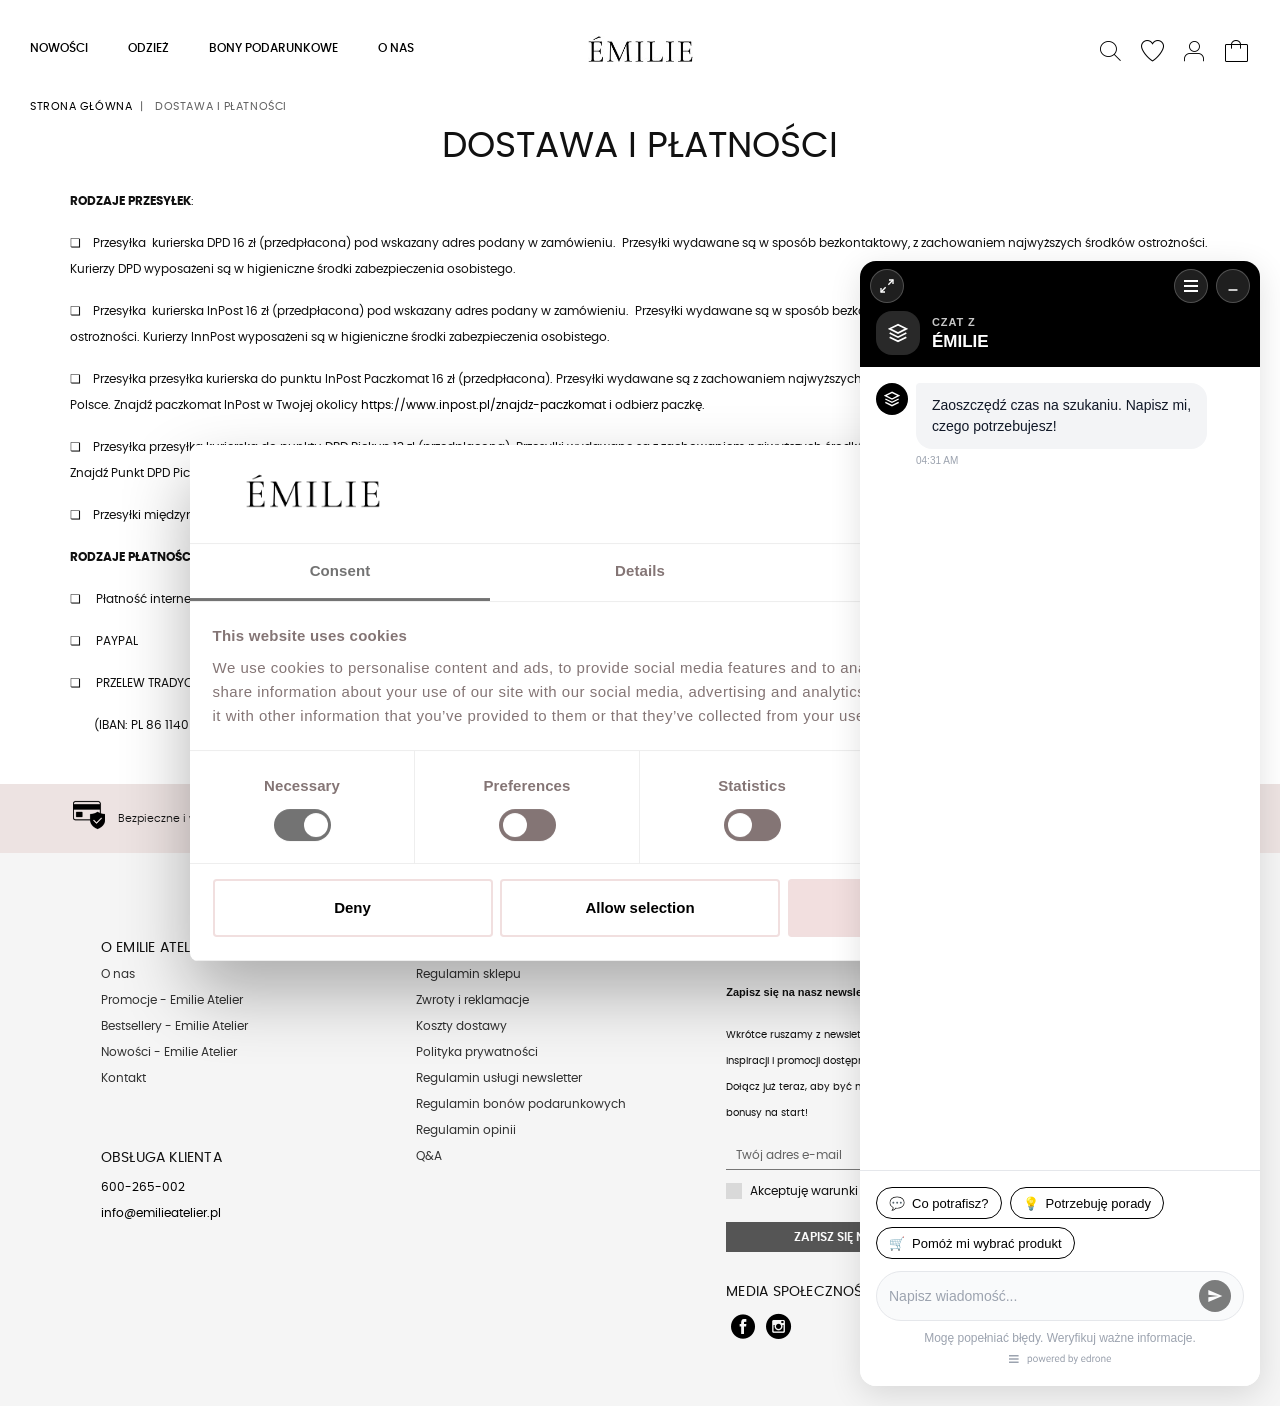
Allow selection (639, 907)
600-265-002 (143, 1187)
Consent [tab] (340, 570)
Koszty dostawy (461, 1026)
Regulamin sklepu (468, 974)
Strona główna (81, 106)
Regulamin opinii (466, 1130)
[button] (1111, 48)
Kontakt (123, 1078)
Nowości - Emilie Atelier (169, 1052)
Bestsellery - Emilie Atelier (174, 1026)
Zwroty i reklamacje (472, 1000)
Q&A (429, 1156)
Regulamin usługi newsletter (499, 1078)
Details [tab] (640, 570)
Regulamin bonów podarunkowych (521, 1104)
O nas (118, 974)
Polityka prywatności (477, 1052)
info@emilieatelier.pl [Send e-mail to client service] (161, 1213)
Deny (352, 907)
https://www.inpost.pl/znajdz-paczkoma (481, 405)
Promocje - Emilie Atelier (172, 1000)
